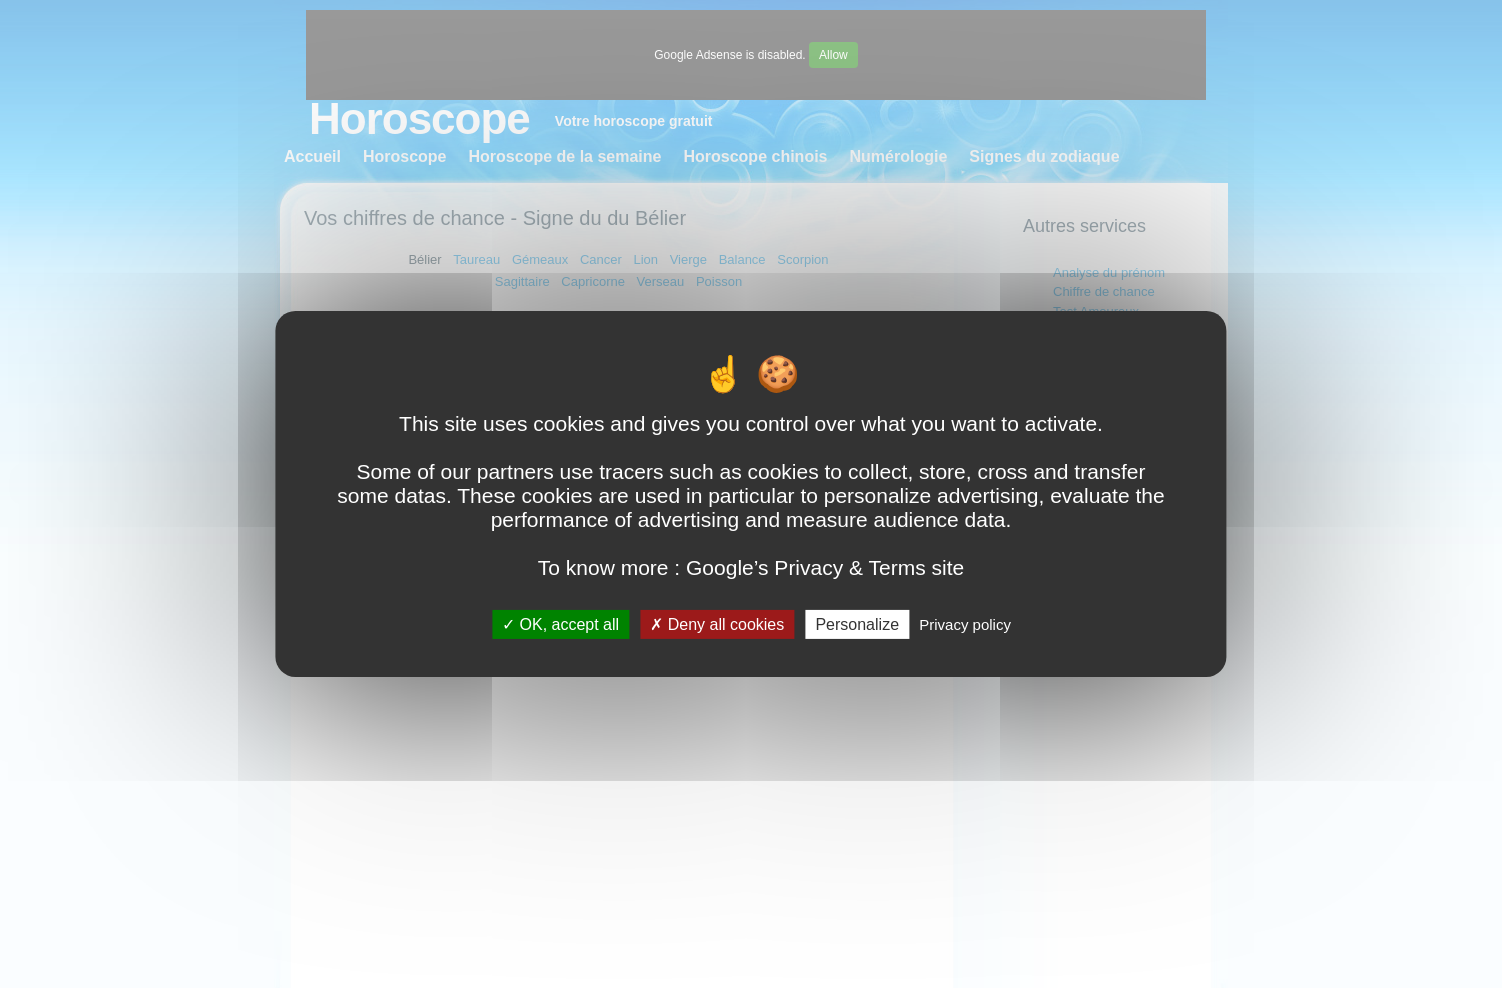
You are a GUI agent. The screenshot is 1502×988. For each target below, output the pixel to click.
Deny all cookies (717, 624)
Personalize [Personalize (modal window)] (857, 624)
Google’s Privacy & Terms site (825, 567)
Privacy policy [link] (965, 624)
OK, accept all (560, 624)
